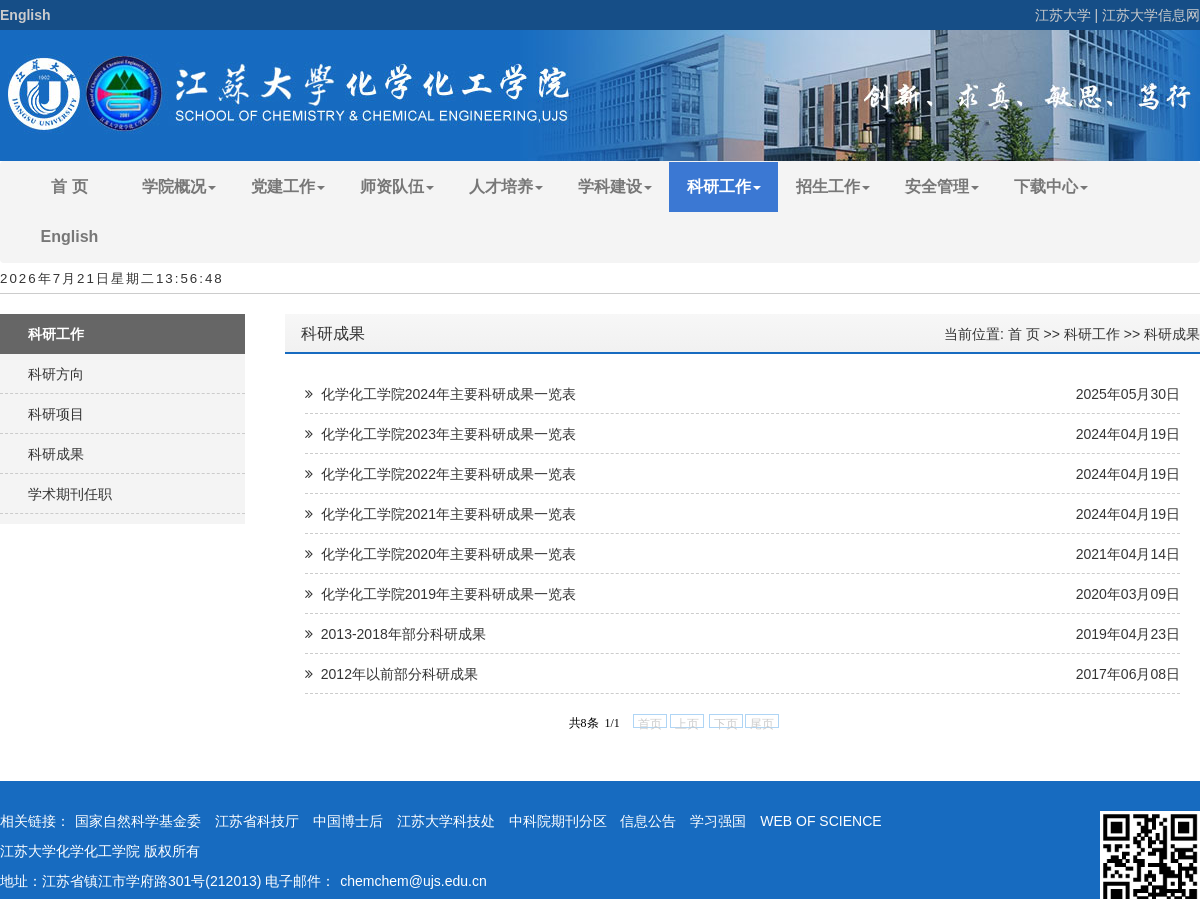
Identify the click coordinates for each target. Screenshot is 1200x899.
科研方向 (56, 374)
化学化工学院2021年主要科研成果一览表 (440, 514)
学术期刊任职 (70, 494)
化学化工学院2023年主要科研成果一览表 (440, 434)
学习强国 (718, 821)
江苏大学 (1063, 15)
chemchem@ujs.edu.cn (413, 881)
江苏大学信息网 (1151, 15)
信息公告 (648, 821)
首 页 (69, 186)
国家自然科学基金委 (138, 821)
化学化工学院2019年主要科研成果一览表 (440, 594)
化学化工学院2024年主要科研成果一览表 (440, 394)
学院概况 (179, 186)
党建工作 (288, 186)
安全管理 (942, 186)
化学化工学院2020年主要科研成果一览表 (440, 554)
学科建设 (615, 186)
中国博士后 (348, 821)
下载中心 (1051, 186)
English (25, 15)
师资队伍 (397, 186)
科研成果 (56, 454)
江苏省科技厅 (257, 821)
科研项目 (56, 414)
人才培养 (506, 186)
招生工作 (833, 186)
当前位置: (976, 334)
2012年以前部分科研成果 (391, 674)
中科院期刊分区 (558, 821)
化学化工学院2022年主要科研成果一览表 (440, 474)
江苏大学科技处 (446, 821)
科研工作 (724, 186)
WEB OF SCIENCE (820, 821)
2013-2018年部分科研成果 (395, 634)
